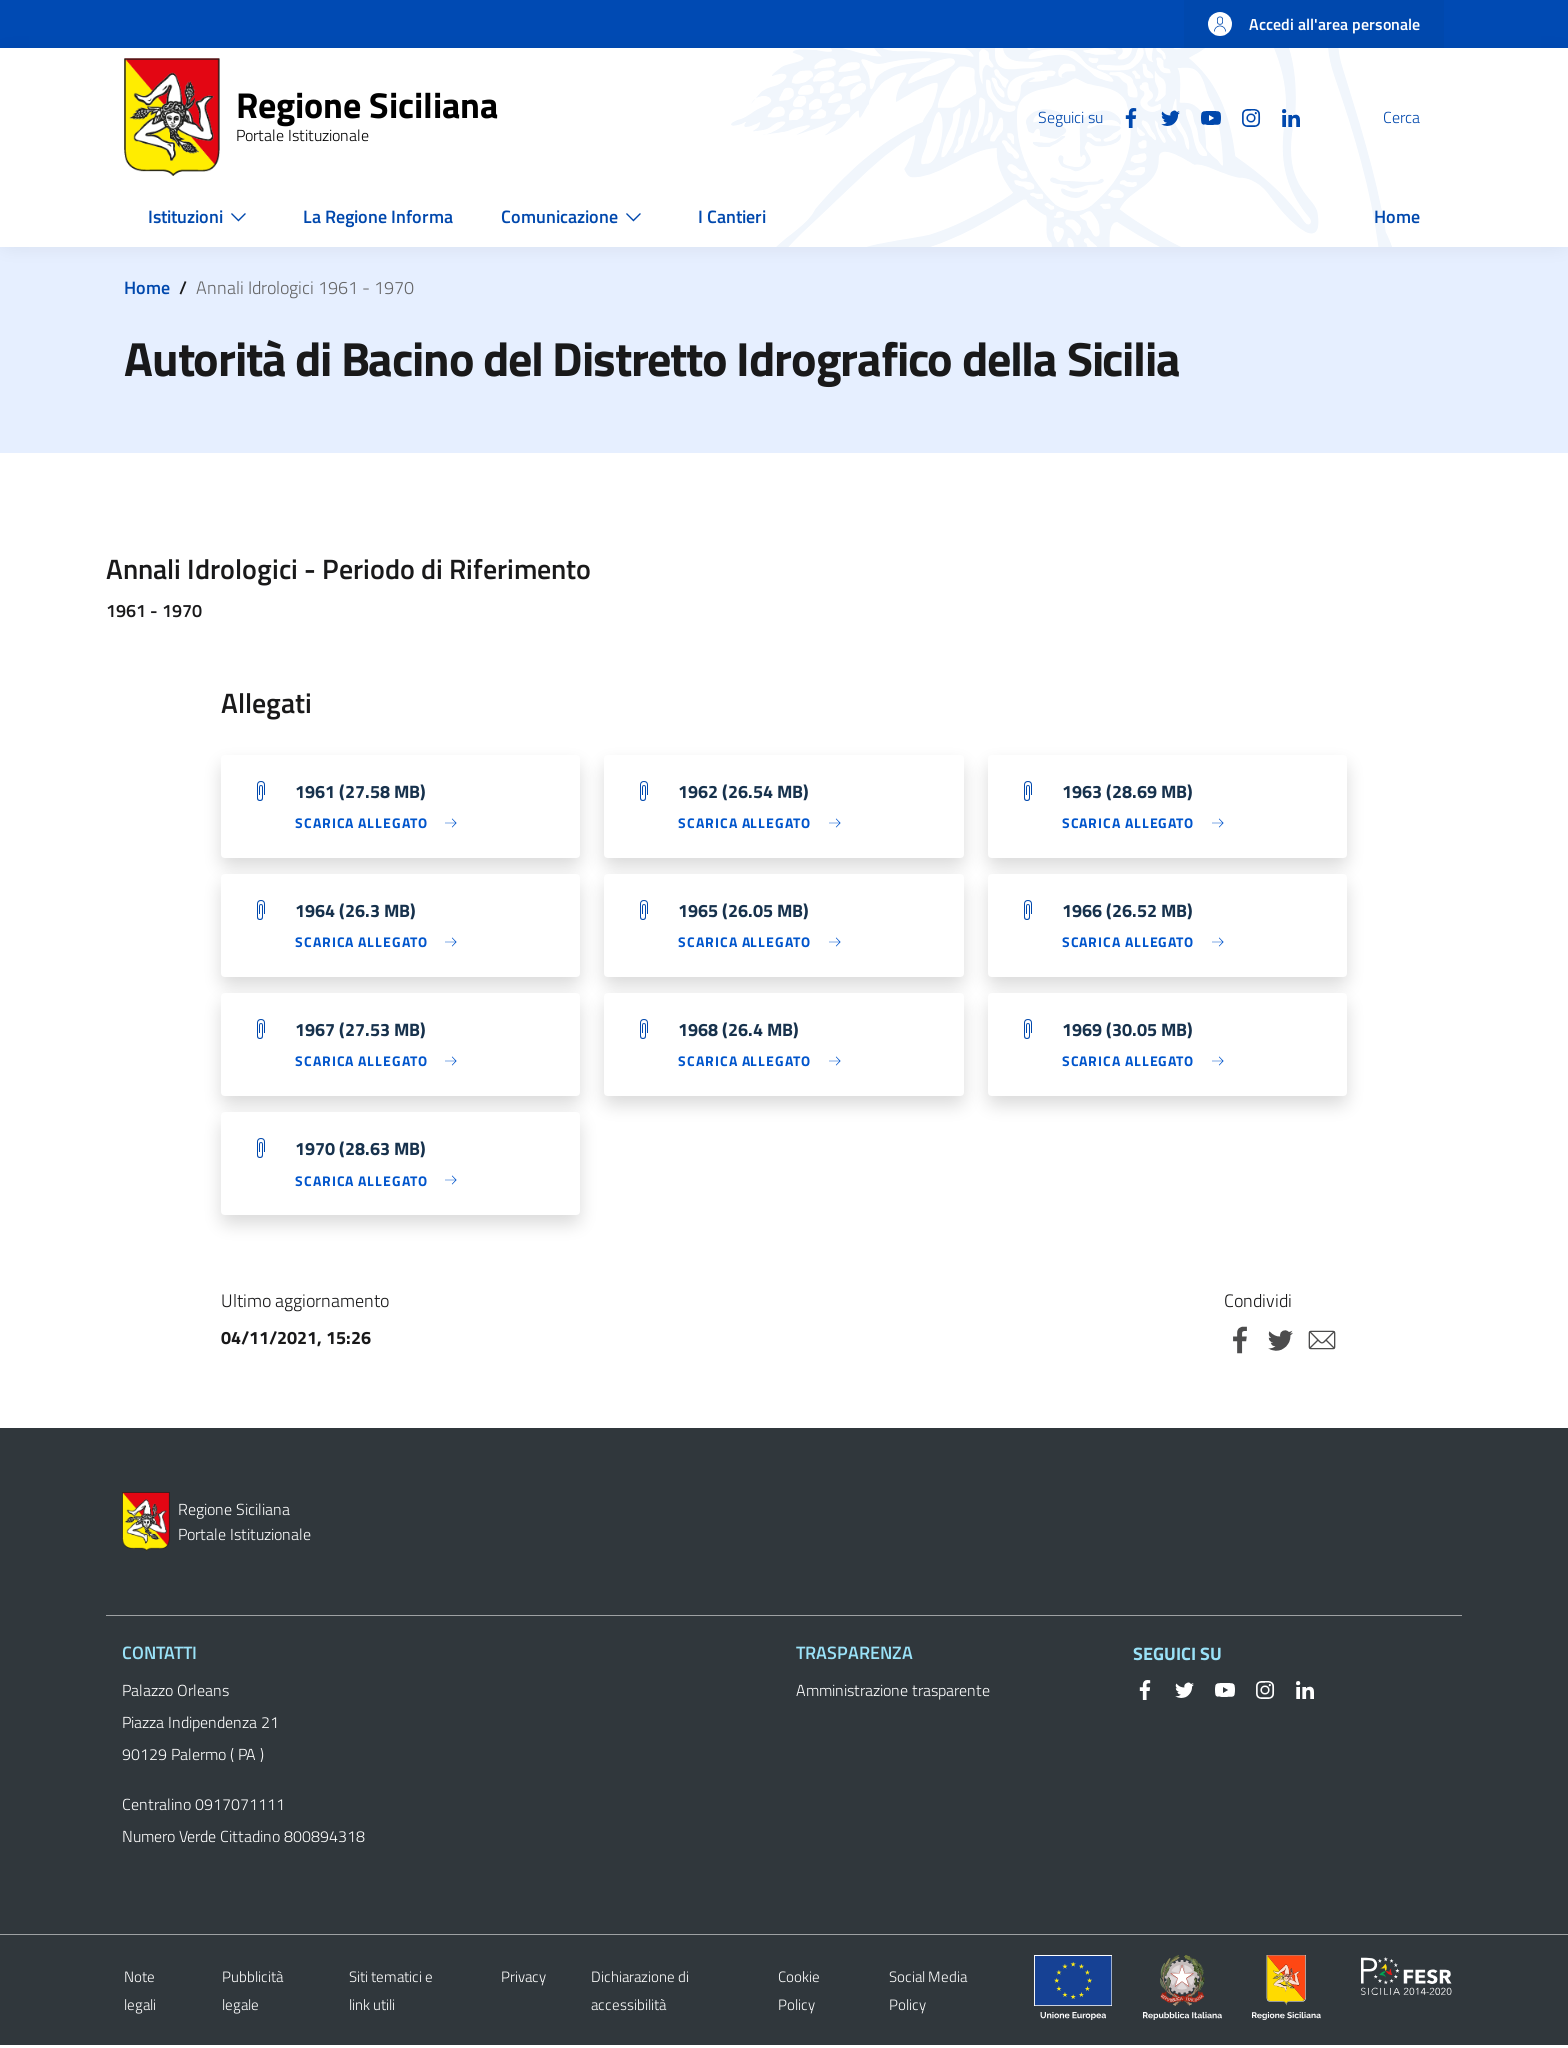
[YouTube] (1163, 116)
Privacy (523, 1979)
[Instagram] (1203, 116)
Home (147, 287)
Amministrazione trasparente (893, 1693)
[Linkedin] (1243, 116)
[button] (1420, 117)
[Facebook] (1083, 116)
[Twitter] (1123, 116)
